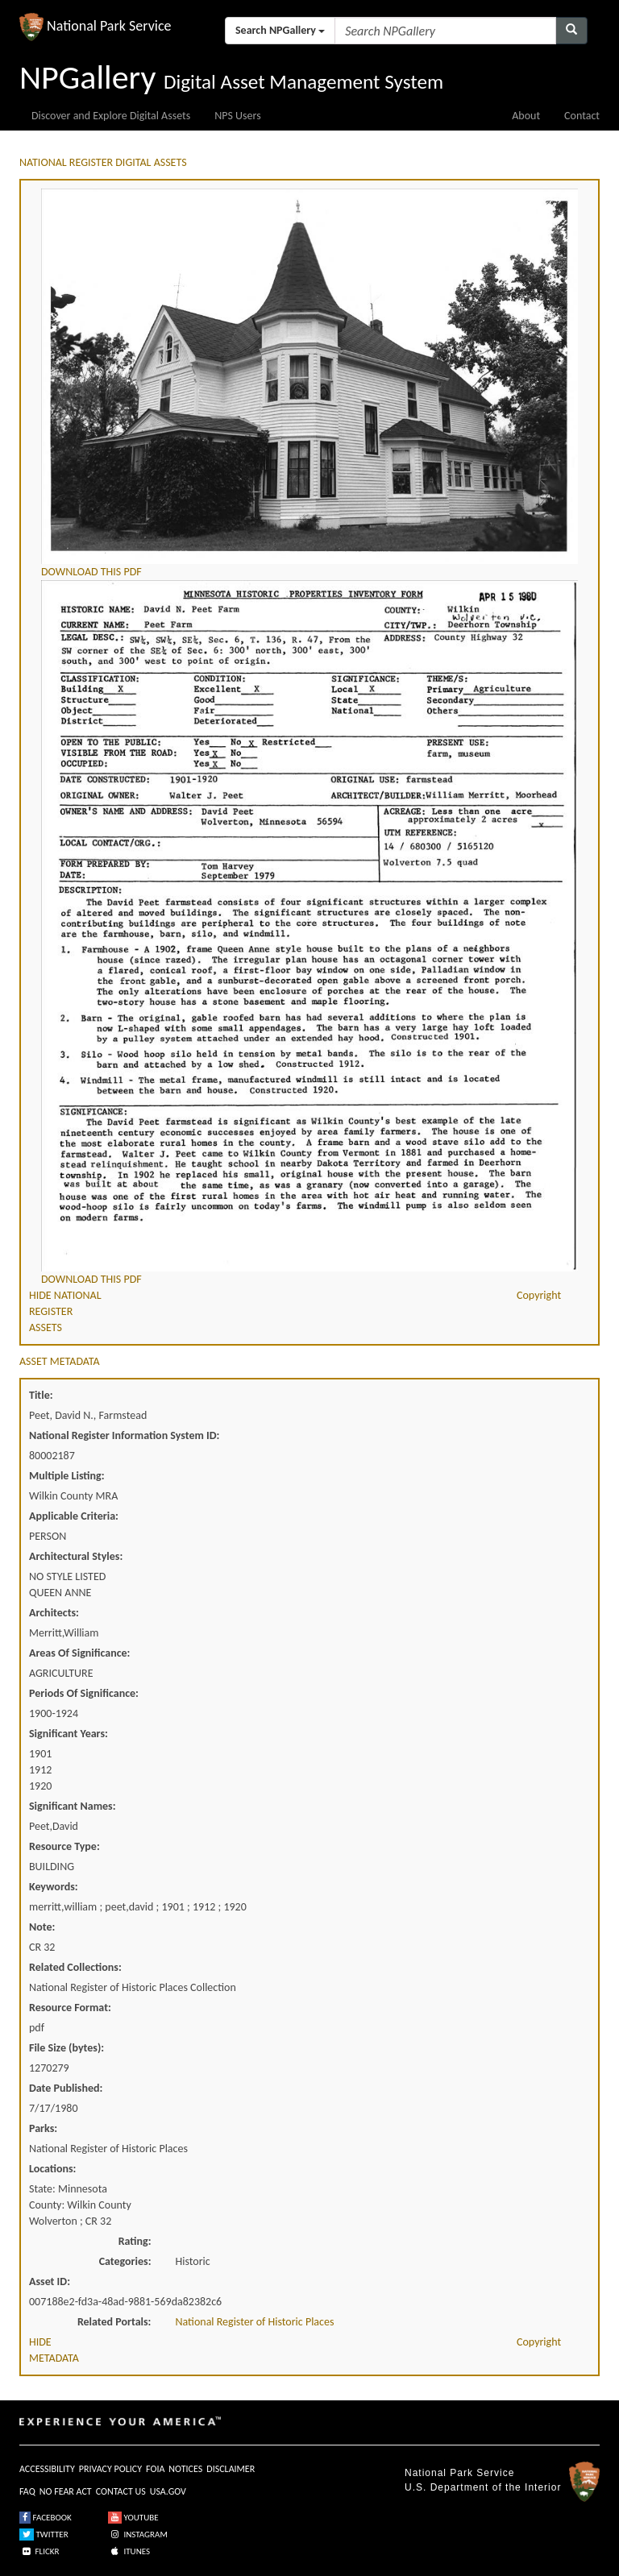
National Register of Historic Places (255, 2322)
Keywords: (53, 1887)
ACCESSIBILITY (47, 2468)
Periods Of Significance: (84, 1693)
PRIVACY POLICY (110, 2468)
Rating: (135, 2241)
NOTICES (185, 2468)
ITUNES (129, 2551)
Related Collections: (75, 1967)
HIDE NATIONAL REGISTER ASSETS (65, 1311)
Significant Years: (68, 1733)
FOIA (155, 2468)
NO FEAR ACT (65, 2491)
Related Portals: (114, 2322)
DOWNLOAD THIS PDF (91, 572)
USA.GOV (168, 2491)
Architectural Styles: (76, 1556)
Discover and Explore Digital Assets (110, 115)
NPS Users (237, 115)
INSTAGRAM (138, 2534)
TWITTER (44, 2534)
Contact (582, 115)
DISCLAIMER (230, 2468)
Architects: (54, 1613)
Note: (42, 1927)
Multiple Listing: (67, 1476)
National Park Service (459, 2473)
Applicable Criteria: (73, 1516)
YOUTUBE (133, 2517)
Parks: (43, 2128)
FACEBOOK (45, 2517)
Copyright (539, 1295)
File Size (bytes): (66, 2048)
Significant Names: (72, 1806)
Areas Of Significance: (79, 1653)
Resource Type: (64, 1846)
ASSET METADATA (59, 1361)
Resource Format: (70, 2007)
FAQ (27, 2491)
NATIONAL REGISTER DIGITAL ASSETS (103, 162)
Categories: (125, 2261)
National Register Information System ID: (124, 1435)
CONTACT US (121, 2491)
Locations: (52, 2169)
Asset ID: (49, 2281)
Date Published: (65, 2088)
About (526, 115)
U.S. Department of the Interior (483, 2487)
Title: (41, 1395)
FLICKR (39, 2551)
